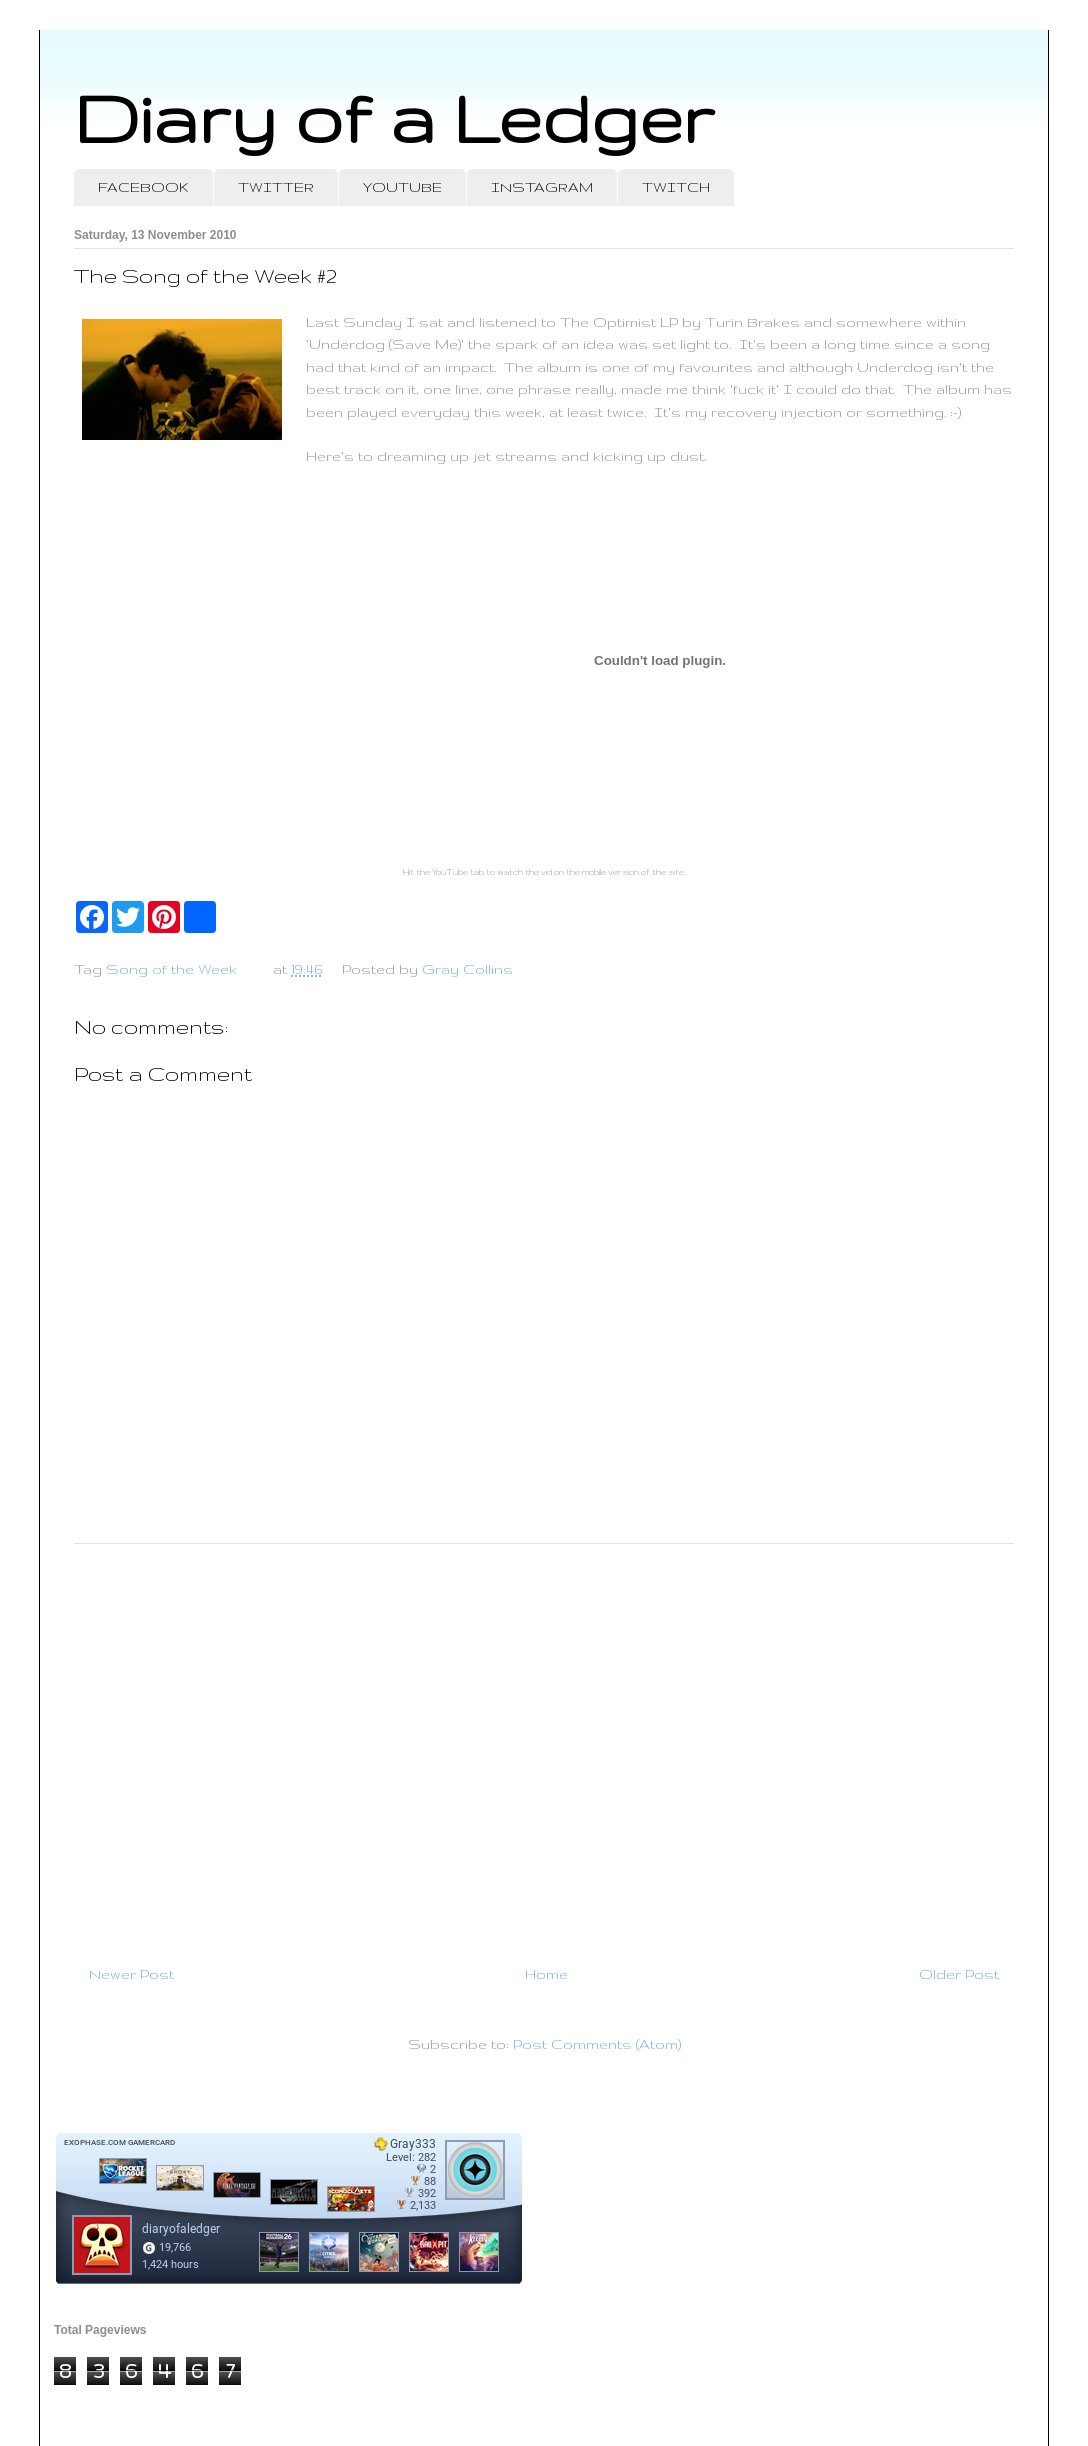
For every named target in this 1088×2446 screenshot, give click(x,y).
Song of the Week (171, 969)
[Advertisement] (544, 1746)
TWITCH (676, 187)
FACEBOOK (143, 187)
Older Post (959, 1974)
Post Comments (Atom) (597, 2044)
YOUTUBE (402, 187)
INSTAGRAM (542, 187)
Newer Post (131, 1974)
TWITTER (276, 187)
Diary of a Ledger (394, 117)
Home (546, 1974)
